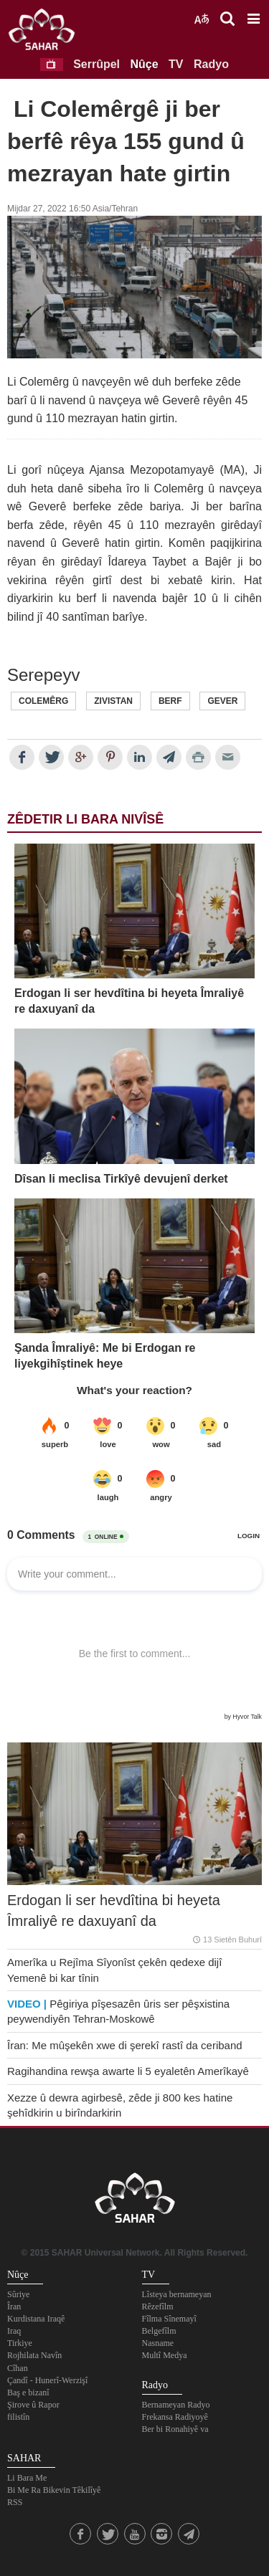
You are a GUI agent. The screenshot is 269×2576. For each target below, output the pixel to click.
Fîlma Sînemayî (169, 2319)
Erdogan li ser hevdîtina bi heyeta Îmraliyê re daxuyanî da (129, 1001)
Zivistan (113, 701)
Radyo (211, 64)
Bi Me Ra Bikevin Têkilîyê (53, 2490)
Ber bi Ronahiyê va (175, 2429)
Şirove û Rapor (33, 2405)
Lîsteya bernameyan (177, 2294)
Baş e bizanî (28, 2392)
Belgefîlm (159, 2331)
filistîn (18, 2417)
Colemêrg (43, 701)
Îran (14, 2306)
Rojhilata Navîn (34, 2355)
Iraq (14, 2331)
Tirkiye (19, 2343)
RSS (14, 2502)
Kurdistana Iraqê (36, 2319)
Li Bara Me (27, 2478)
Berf (170, 701)
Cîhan (17, 2368)
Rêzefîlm (158, 2306)
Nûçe (145, 64)
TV (176, 64)
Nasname (158, 2343)
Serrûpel (96, 64)
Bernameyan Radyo (176, 2405)
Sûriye (18, 2294)
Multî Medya (164, 2355)
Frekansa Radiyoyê (175, 2417)
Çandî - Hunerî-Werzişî (47, 2380)
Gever (222, 701)
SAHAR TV (134, 2202)
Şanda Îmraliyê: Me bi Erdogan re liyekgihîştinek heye (105, 1356)
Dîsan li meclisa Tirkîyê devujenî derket (121, 1179)
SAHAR (46, 32)
